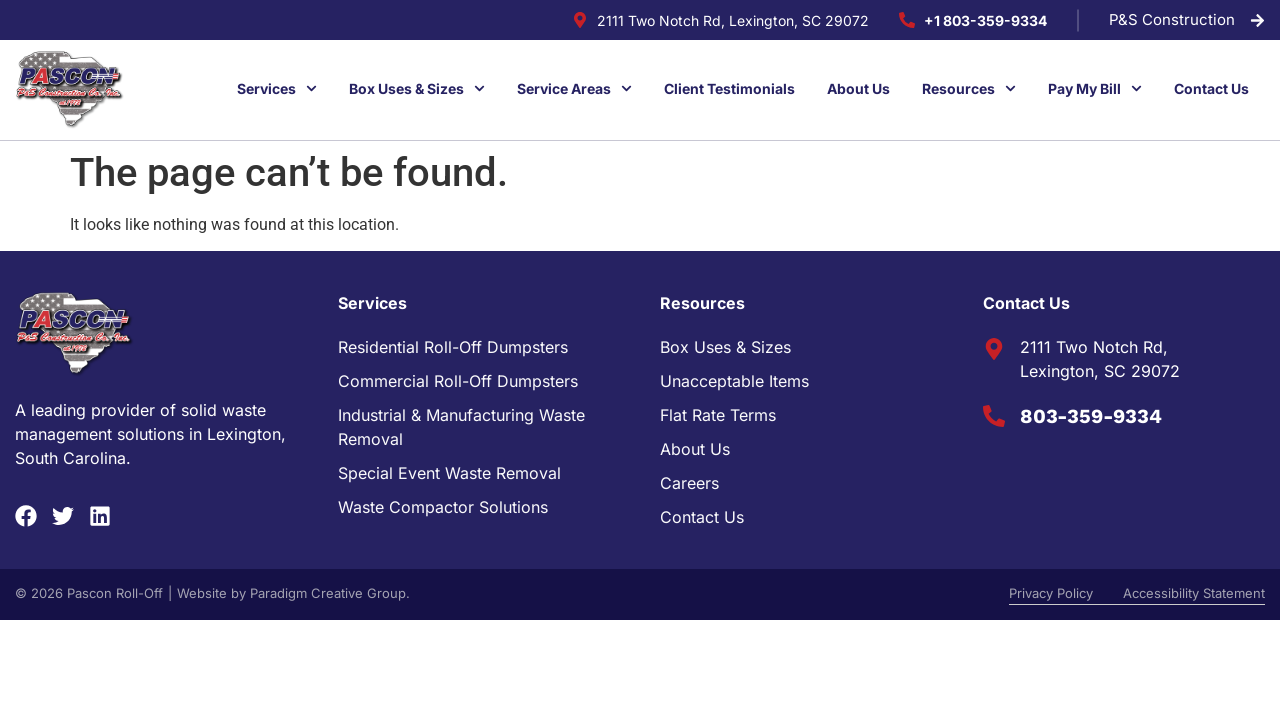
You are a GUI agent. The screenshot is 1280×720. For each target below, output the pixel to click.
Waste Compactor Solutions (443, 507)
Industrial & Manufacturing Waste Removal (461, 427)
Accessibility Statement (1194, 593)
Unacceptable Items (734, 381)
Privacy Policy (1051, 593)
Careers (689, 483)
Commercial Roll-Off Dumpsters (458, 381)
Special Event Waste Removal (449, 473)
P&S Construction (1172, 19)
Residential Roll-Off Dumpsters (453, 347)
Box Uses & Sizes (725, 347)
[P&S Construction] (1257, 20)
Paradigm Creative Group (328, 593)
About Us (695, 449)
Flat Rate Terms (718, 415)
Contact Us (702, 517)
